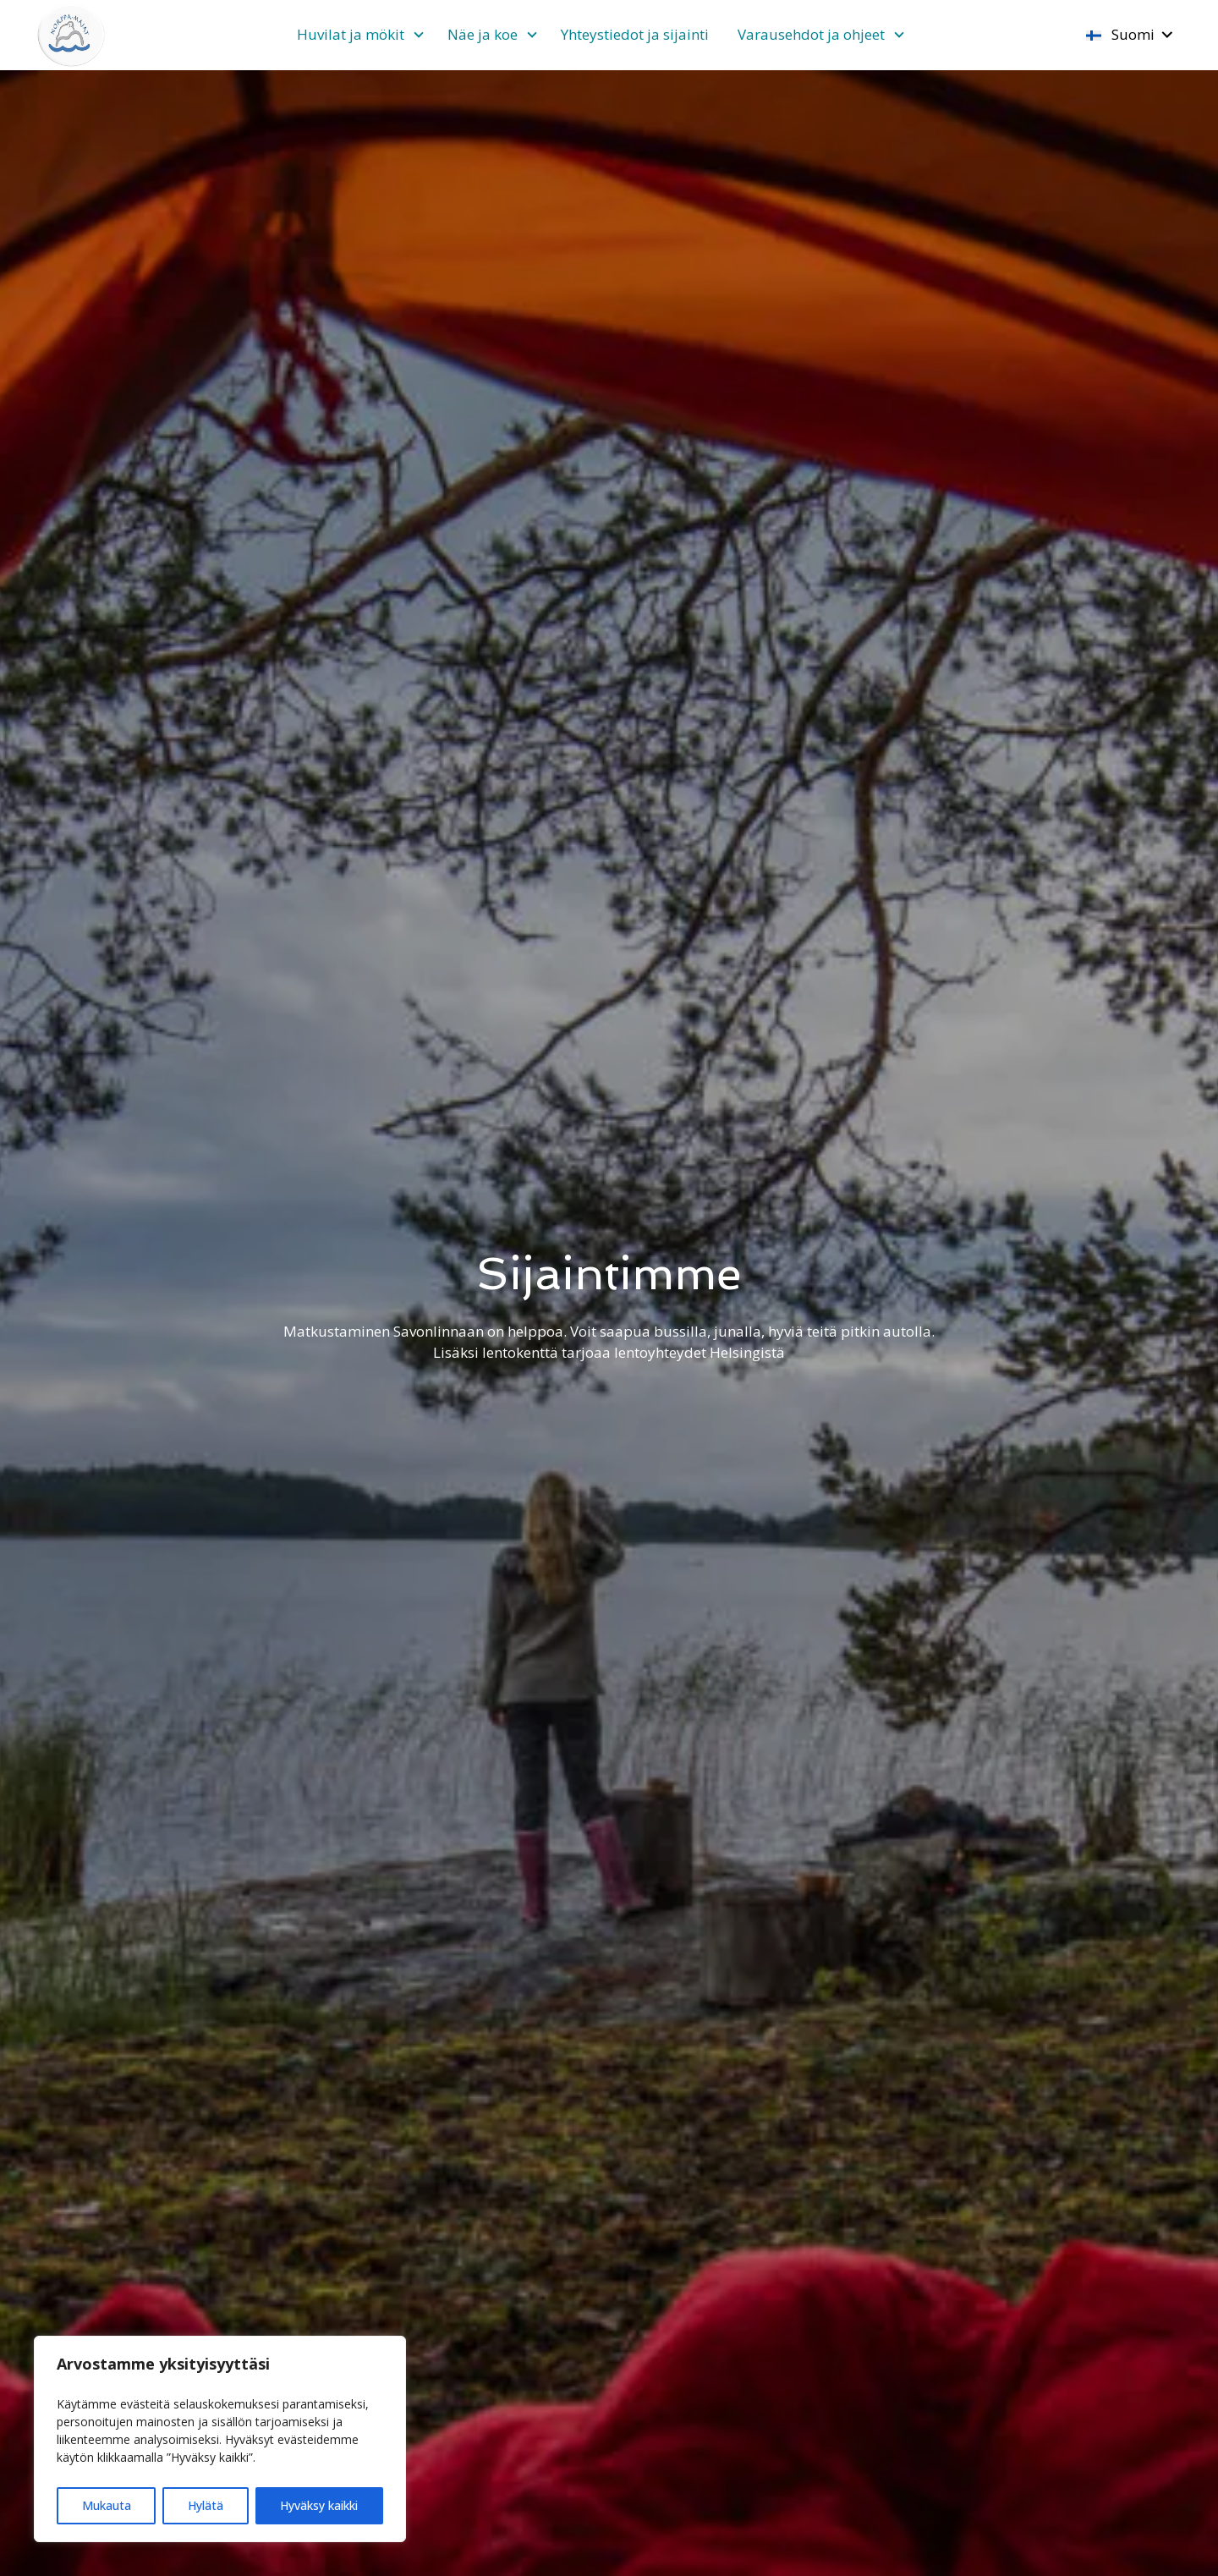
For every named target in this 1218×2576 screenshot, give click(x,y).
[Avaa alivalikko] (418, 36)
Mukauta (106, 2505)
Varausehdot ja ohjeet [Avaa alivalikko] (811, 34)
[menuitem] (358, 34)
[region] (220, 2439)
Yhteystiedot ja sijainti (635, 34)
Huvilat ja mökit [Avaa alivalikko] (350, 34)
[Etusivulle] (72, 35)
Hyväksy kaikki (319, 2505)
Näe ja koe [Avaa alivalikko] (482, 34)
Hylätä (205, 2505)
